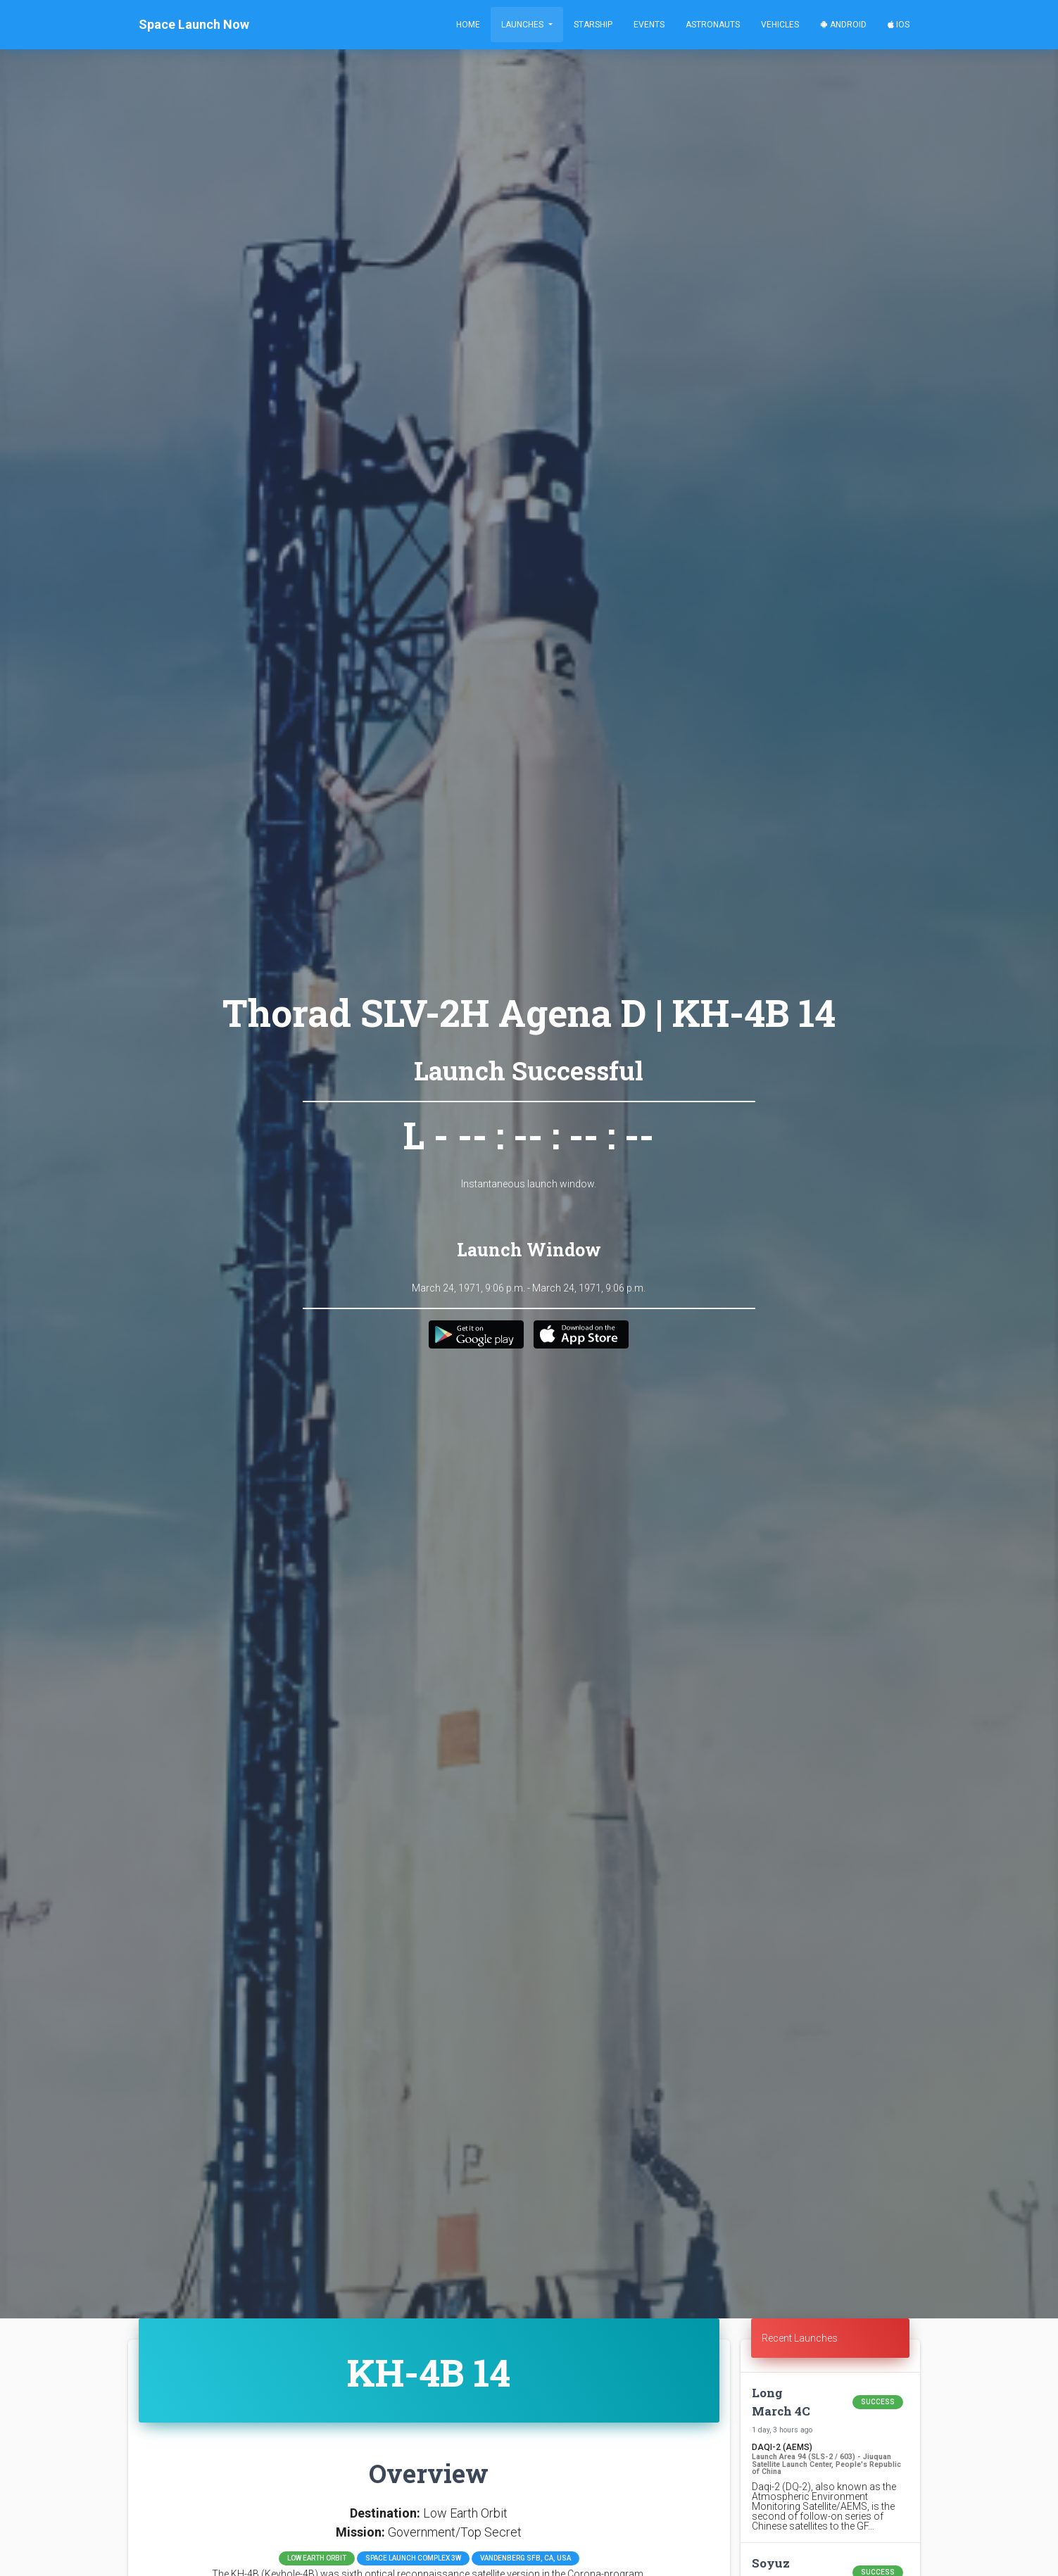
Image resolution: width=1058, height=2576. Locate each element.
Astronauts (713, 25)
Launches (523, 25)
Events (649, 25)
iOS (898, 25)
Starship (593, 25)
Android (843, 25)
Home (468, 25)
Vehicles (780, 25)
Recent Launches (800, 2338)
